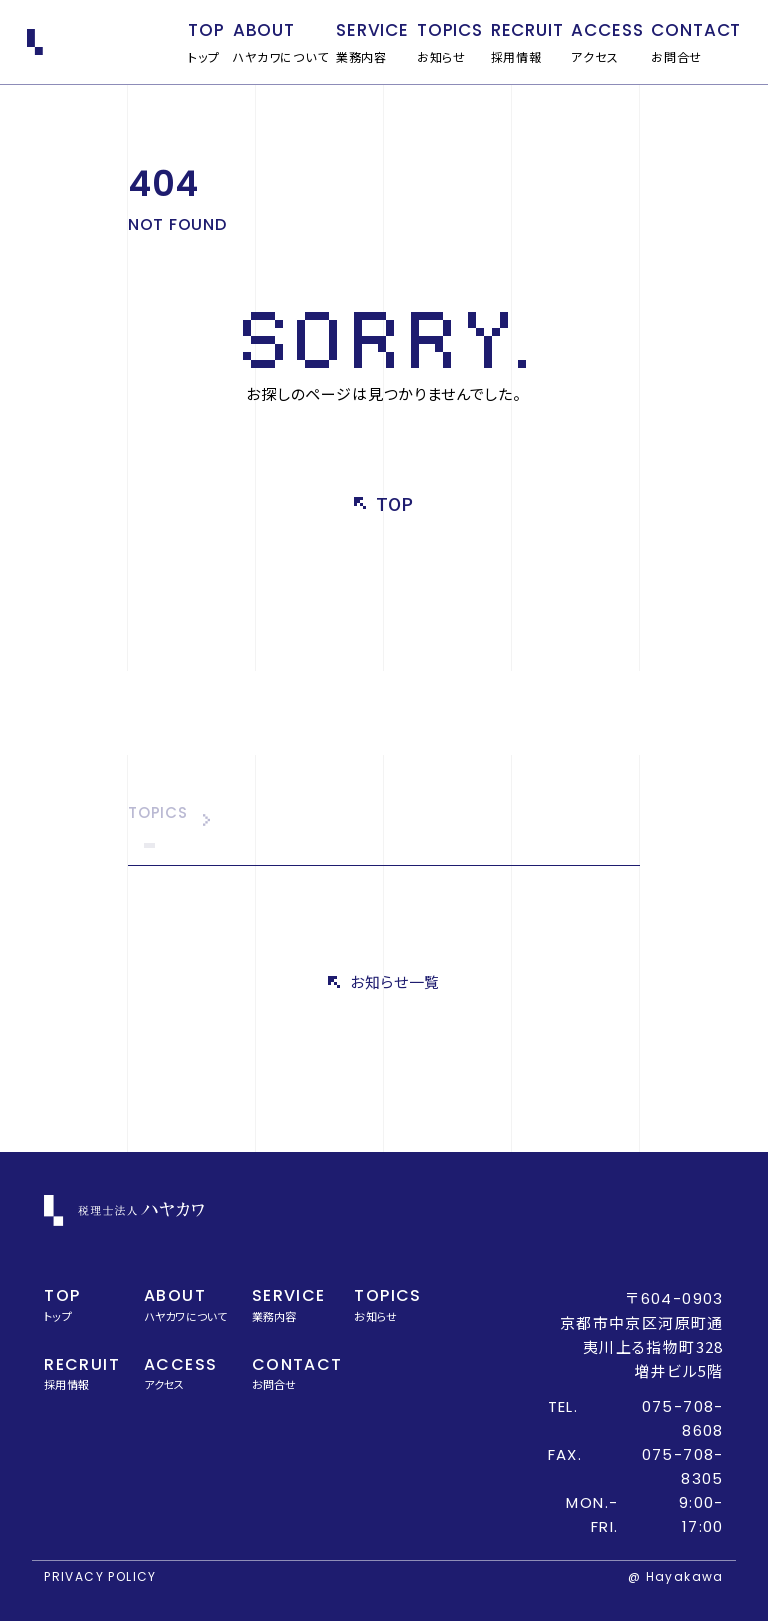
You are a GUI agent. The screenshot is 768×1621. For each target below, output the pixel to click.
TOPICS (158, 813)
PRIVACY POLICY (100, 1576)
